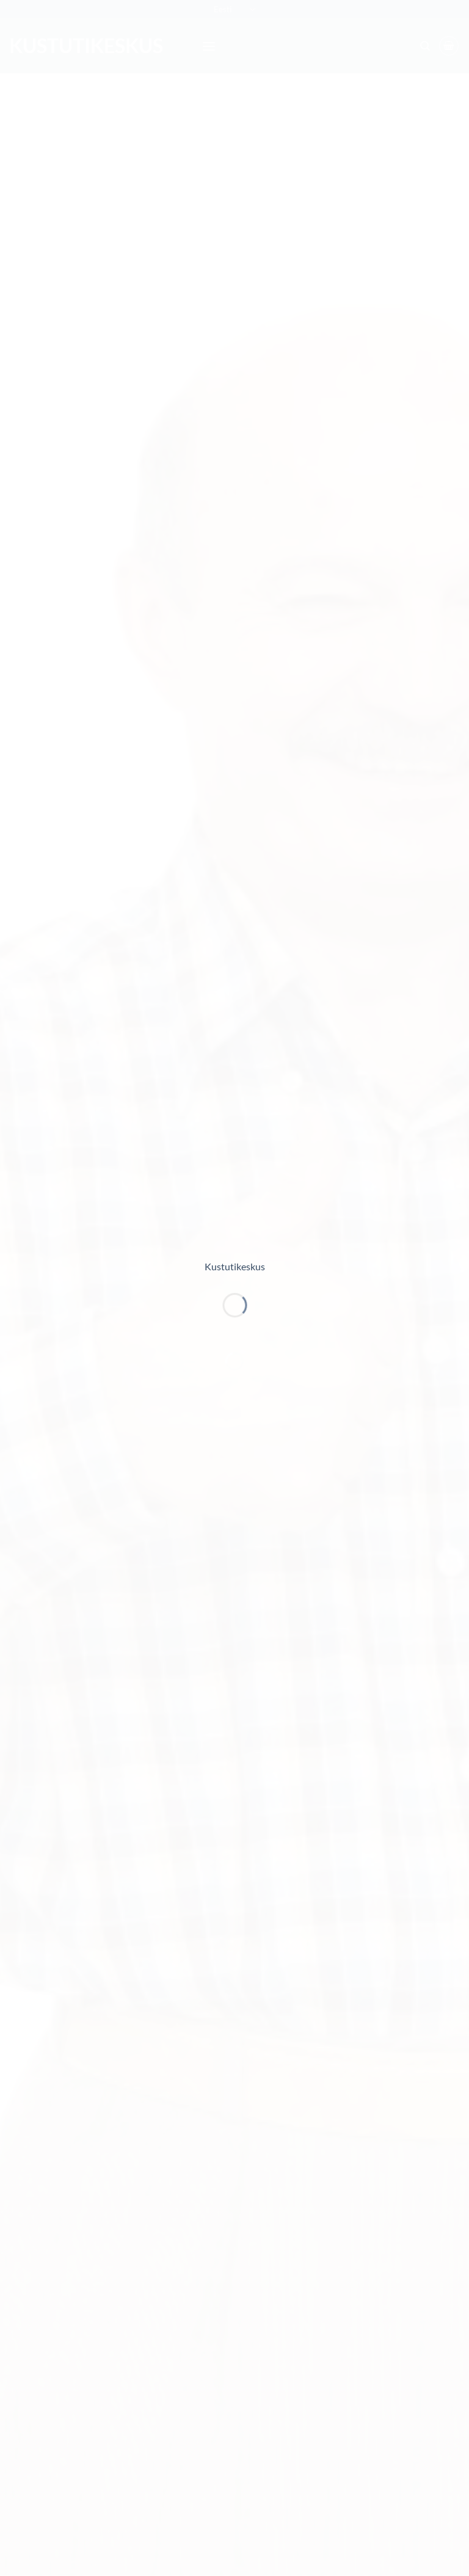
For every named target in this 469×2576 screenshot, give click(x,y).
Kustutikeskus (235, 1266)
